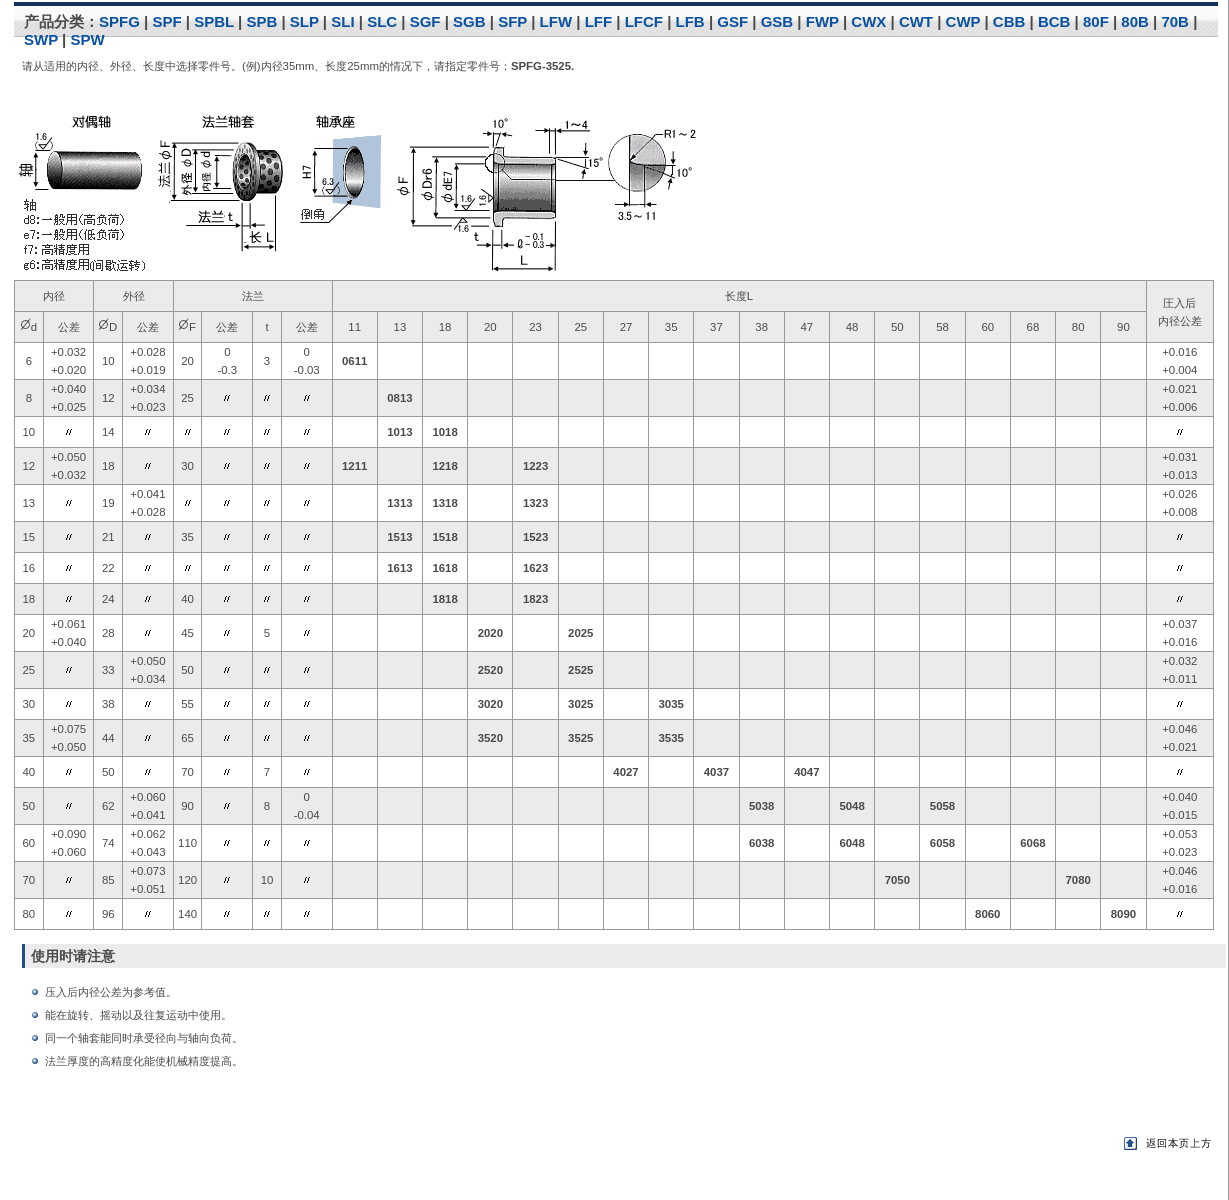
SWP (41, 39)
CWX (868, 21)
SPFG (119, 21)
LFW (556, 21)
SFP (512, 21)
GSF (732, 21)
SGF (425, 21)
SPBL (214, 21)
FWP (822, 21)
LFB (690, 21)
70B (1175, 21)
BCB (1054, 21)
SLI (342, 21)
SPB (261, 21)
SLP (304, 21)
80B (1135, 21)
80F (1096, 21)
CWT (916, 21)
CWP (963, 21)
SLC (382, 21)
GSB (777, 21)
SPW (87, 39)
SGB (469, 21)
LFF (599, 21)
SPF (166, 21)
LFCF (644, 21)
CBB (1009, 21)
